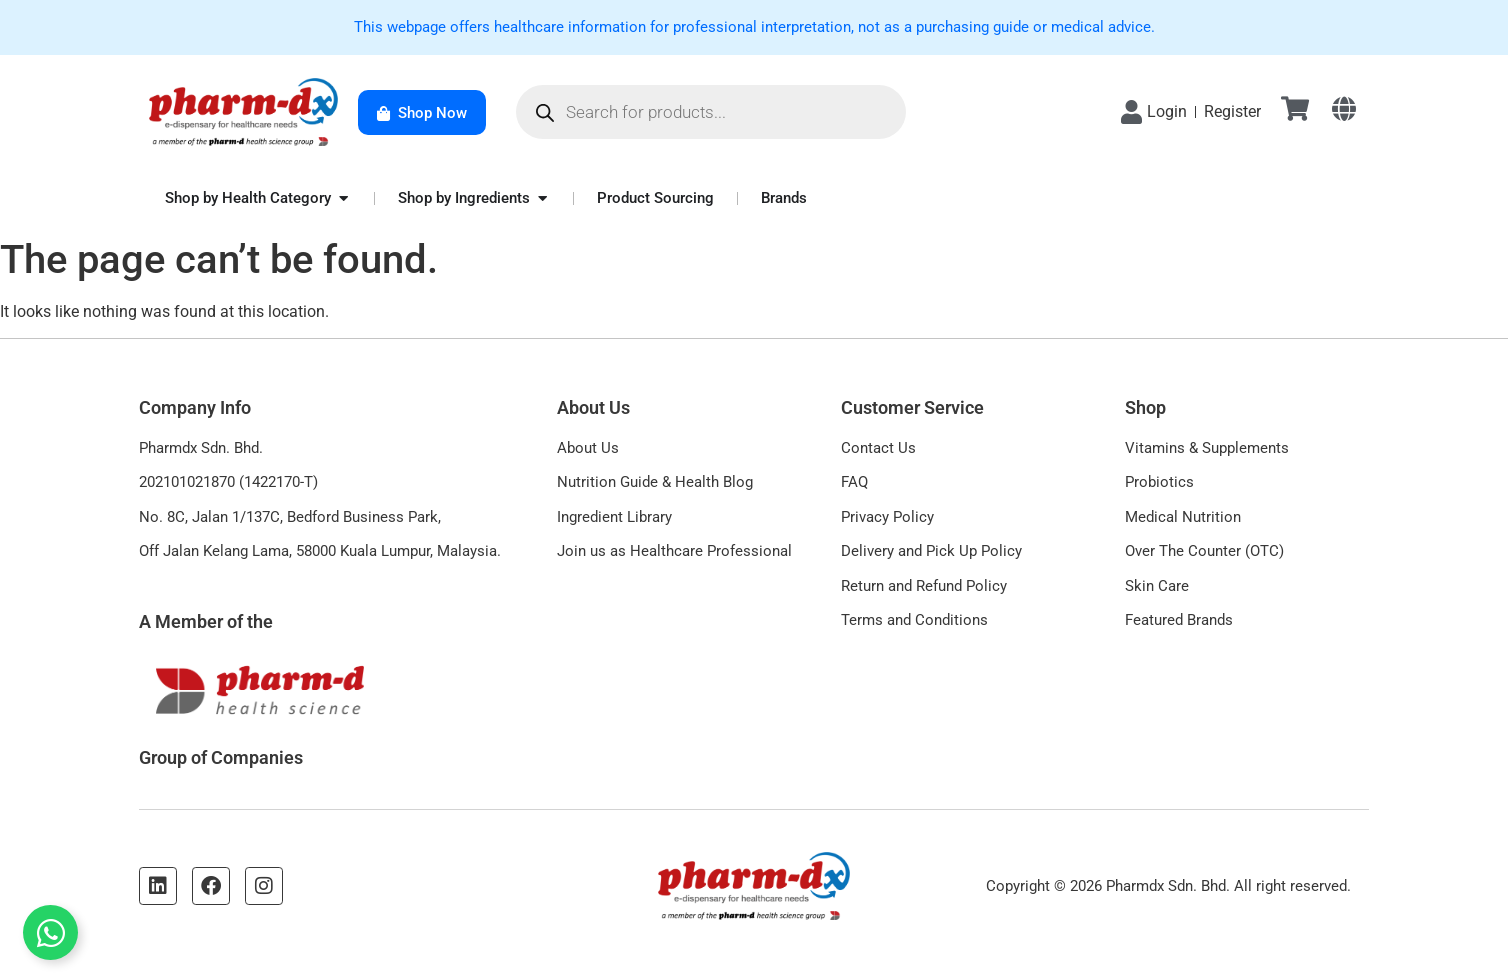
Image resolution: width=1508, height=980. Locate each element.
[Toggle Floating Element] (50, 932)
